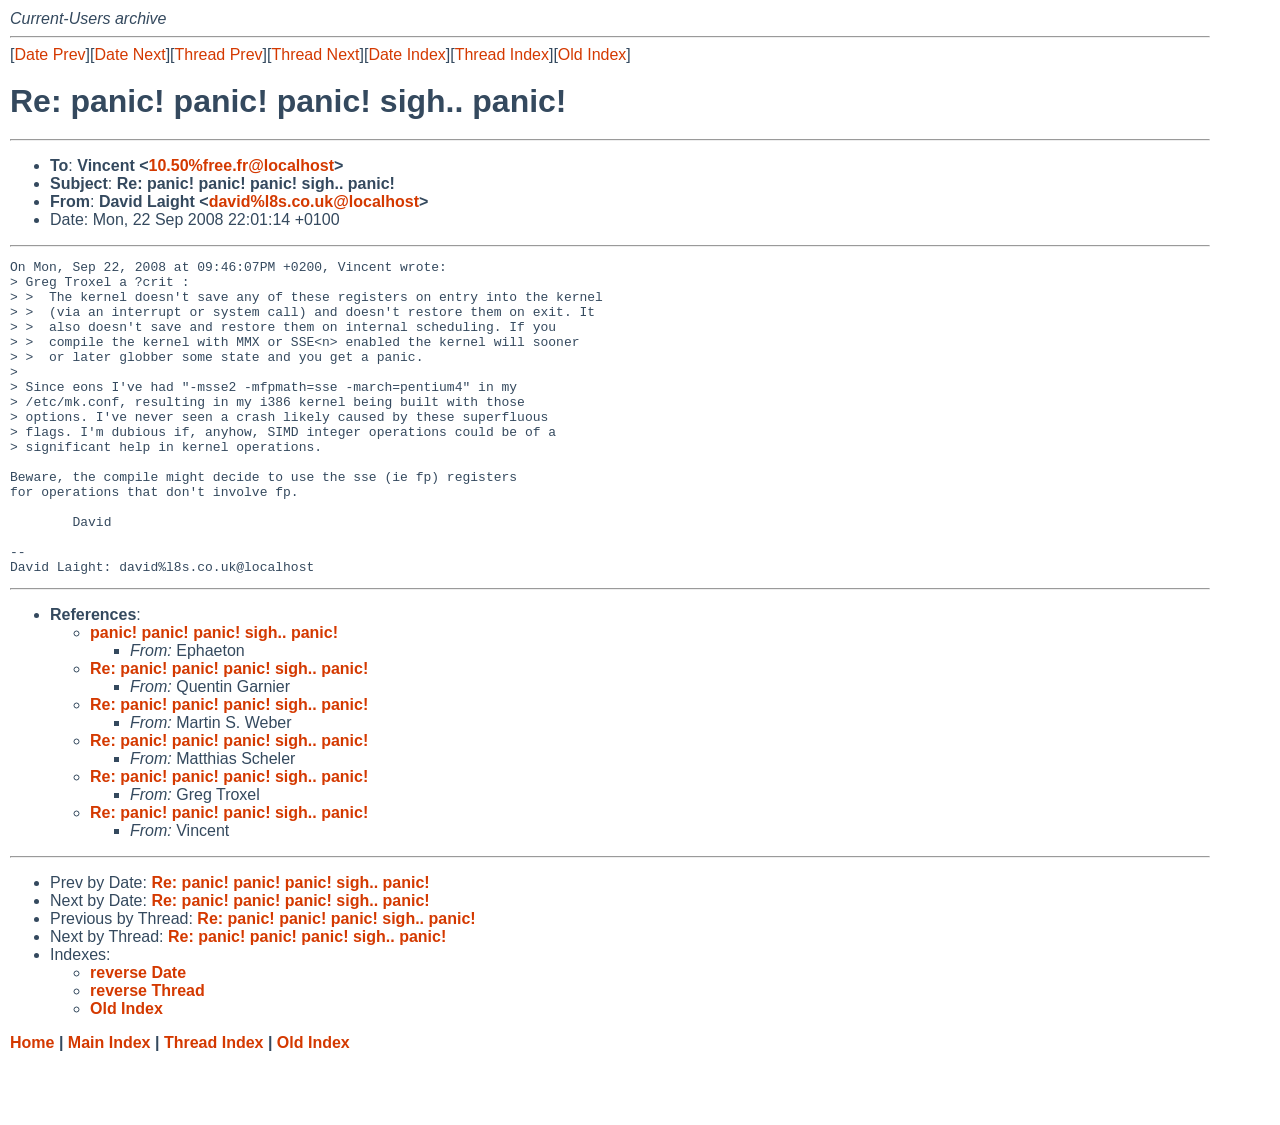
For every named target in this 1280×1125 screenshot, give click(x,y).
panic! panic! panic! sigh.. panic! (214, 695)
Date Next (129, 54)
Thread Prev (219, 54)
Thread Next (315, 54)
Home (32, 1105)
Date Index (406, 54)
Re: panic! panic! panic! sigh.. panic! (229, 731)
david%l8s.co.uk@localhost (314, 201)
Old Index (592, 54)
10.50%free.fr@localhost (241, 165)
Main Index (109, 1105)
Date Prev (49, 54)
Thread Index (502, 54)
